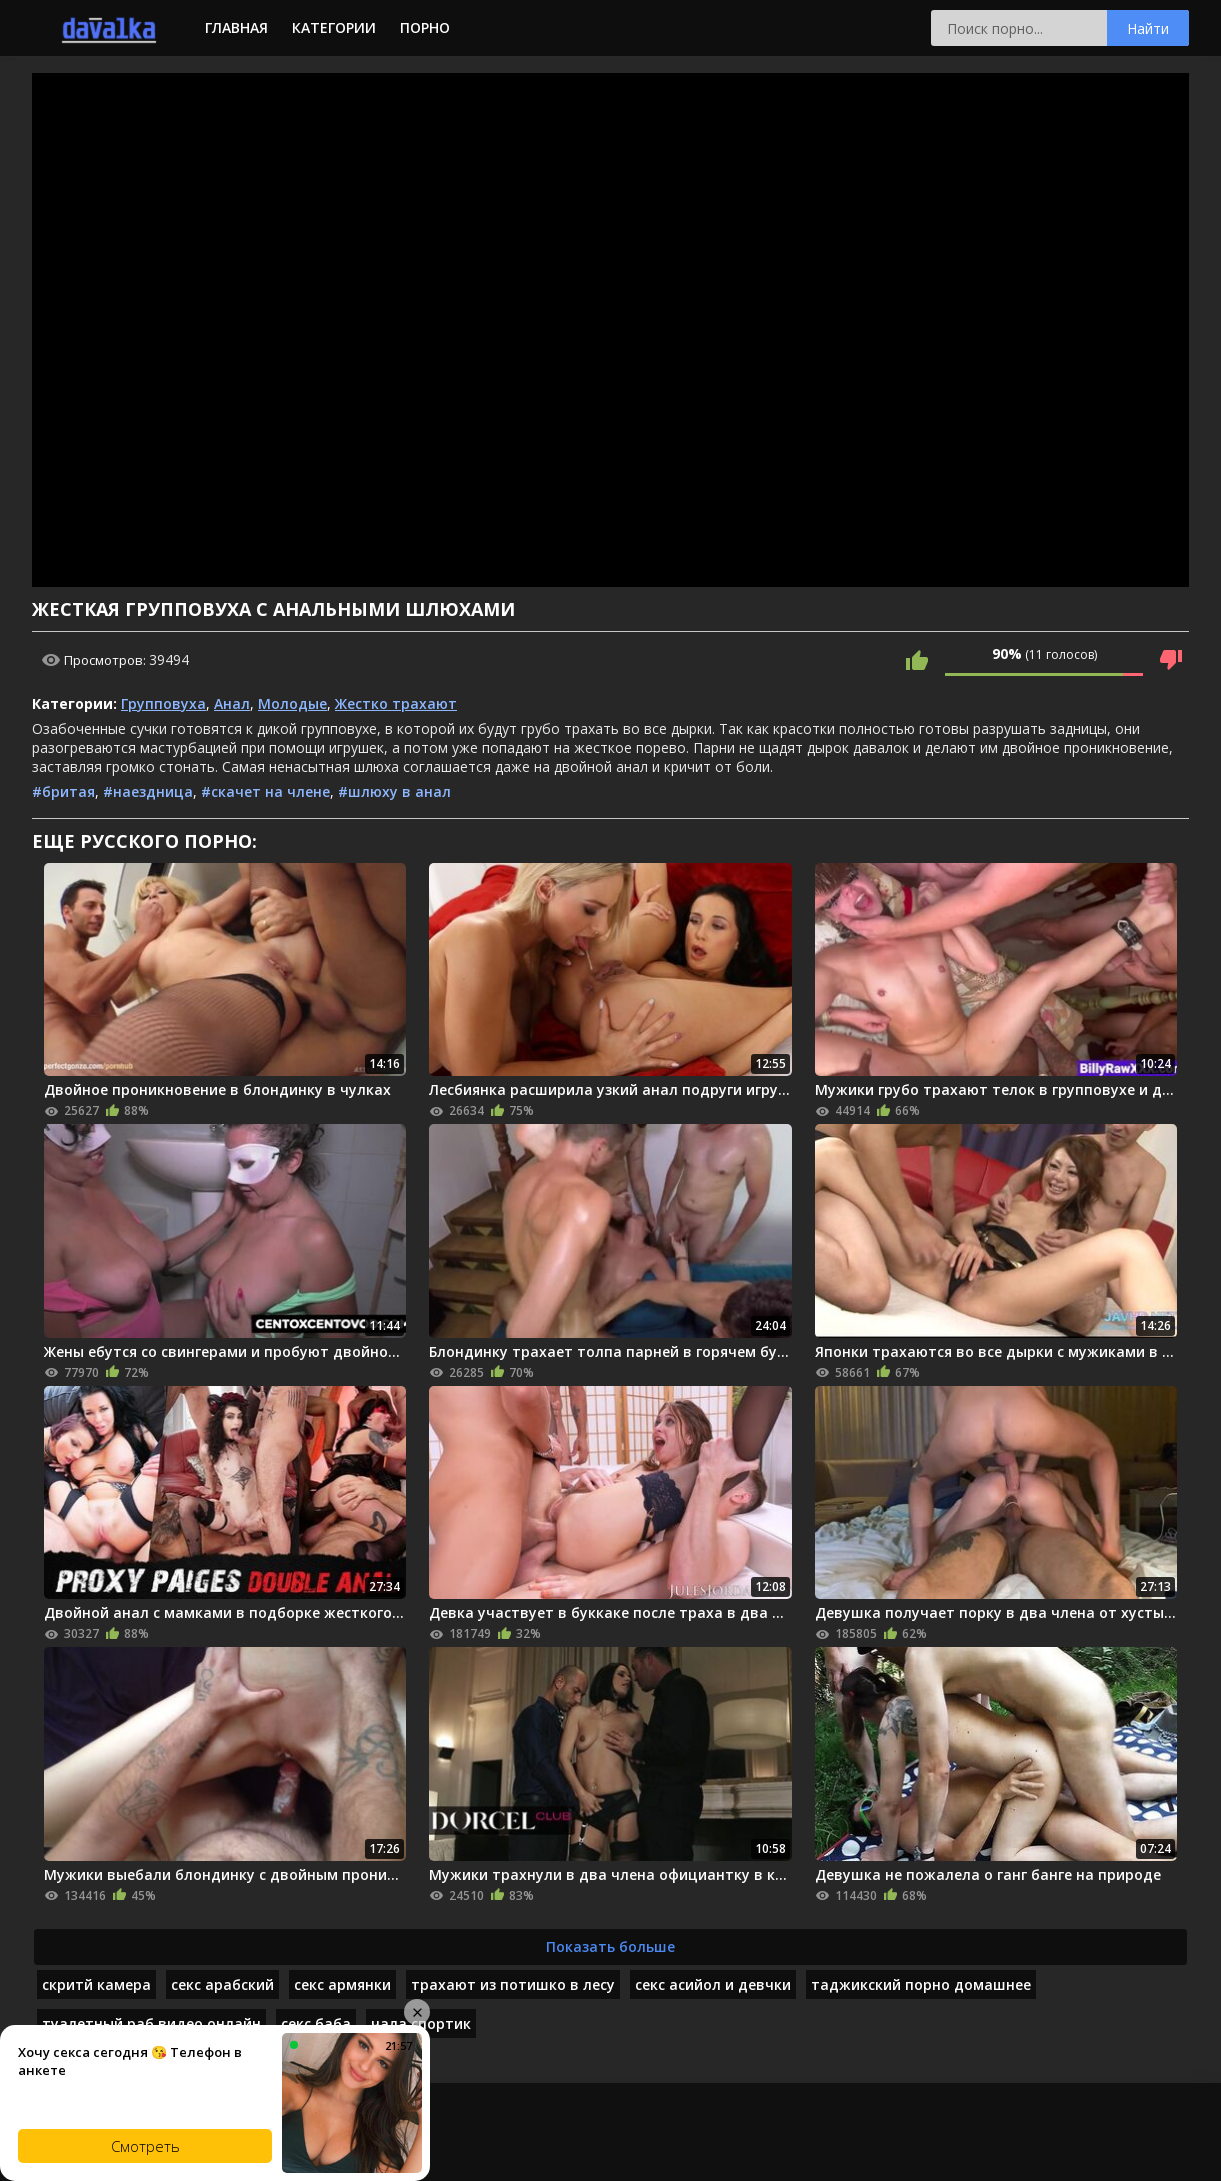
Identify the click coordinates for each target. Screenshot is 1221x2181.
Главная (236, 27)
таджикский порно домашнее (921, 1984)
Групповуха (163, 703)
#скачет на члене (265, 791)
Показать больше (610, 1946)
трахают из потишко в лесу (513, 1984)
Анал (232, 703)
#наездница (148, 791)
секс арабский (222, 1984)
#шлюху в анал (394, 791)
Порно (425, 27)
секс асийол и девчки (713, 1984)
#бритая (63, 791)
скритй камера (96, 1984)
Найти (1148, 28)
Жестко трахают (396, 703)
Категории (334, 27)
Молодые (292, 703)
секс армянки (342, 1984)
